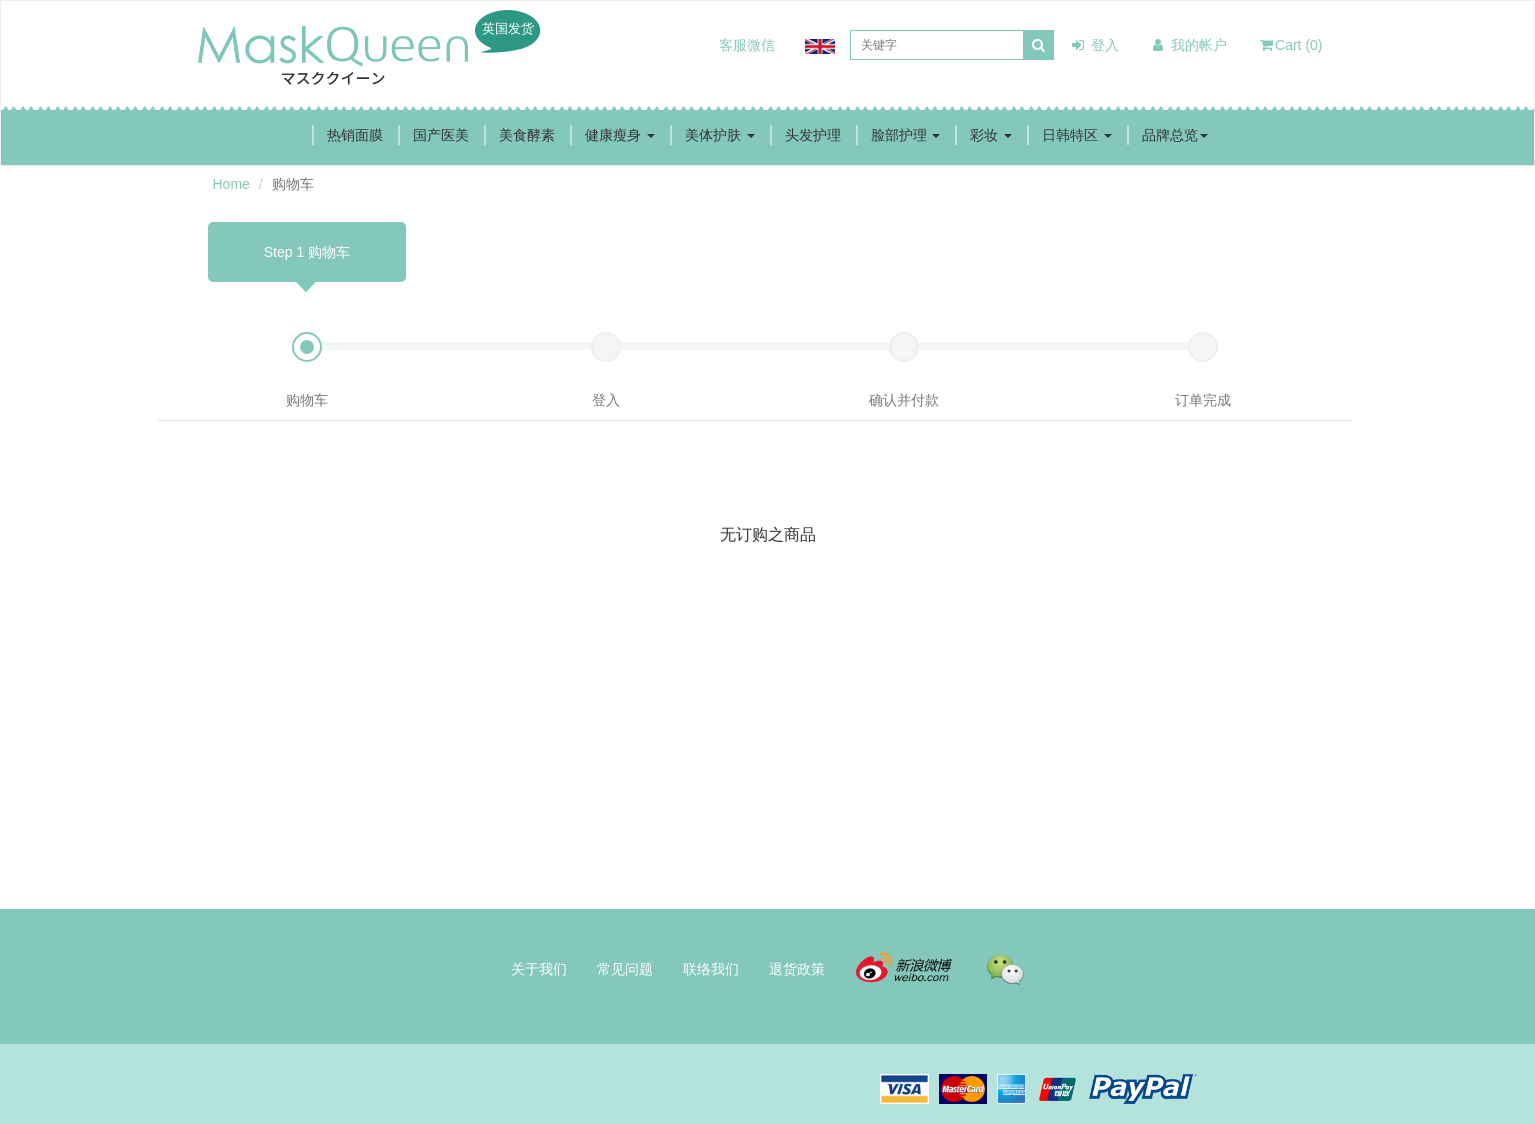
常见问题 (625, 969)
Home (231, 184)
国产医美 (441, 135)
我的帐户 (1188, 45)
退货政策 (797, 969)
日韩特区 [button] (1077, 135)
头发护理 (813, 135)
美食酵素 (527, 135)
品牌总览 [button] (1175, 135)
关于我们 (539, 969)
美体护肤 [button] (720, 135)
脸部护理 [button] (906, 135)
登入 (1094, 45)
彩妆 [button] (991, 135)
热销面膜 (355, 135)
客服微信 (747, 45)
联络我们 (711, 969)
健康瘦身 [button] (620, 135)
